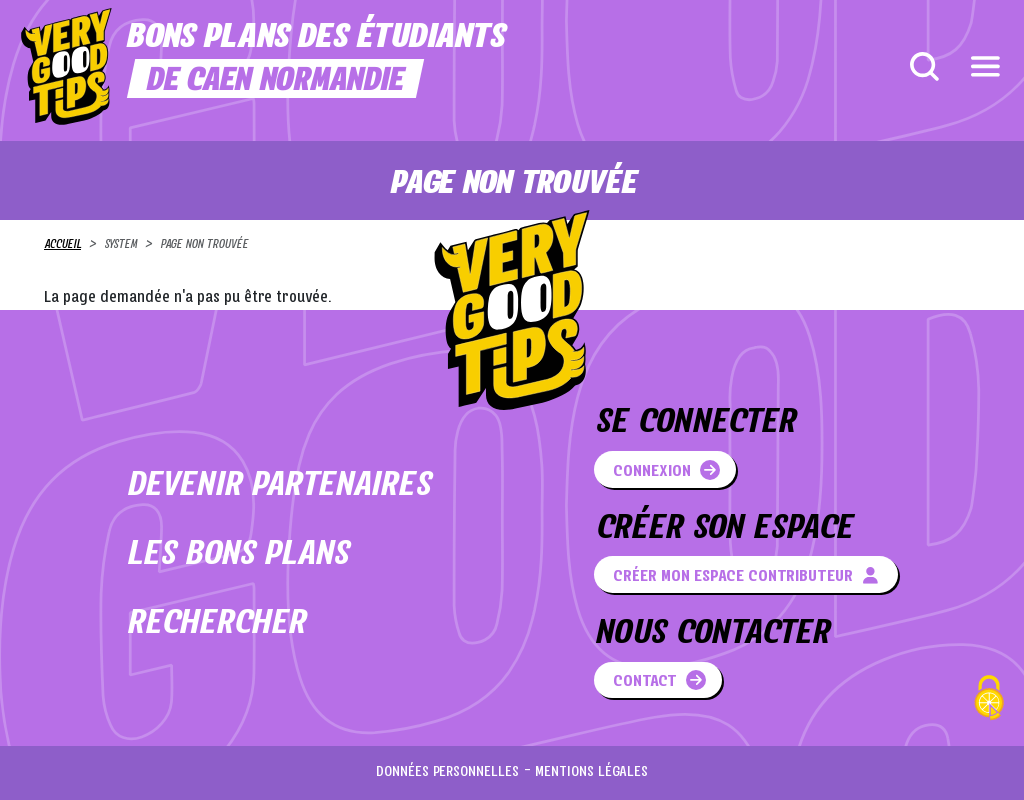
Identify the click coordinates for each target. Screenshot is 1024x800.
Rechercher (215, 624)
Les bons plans (237, 555)
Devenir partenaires (278, 486)
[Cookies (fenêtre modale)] (989, 700)
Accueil (62, 245)
